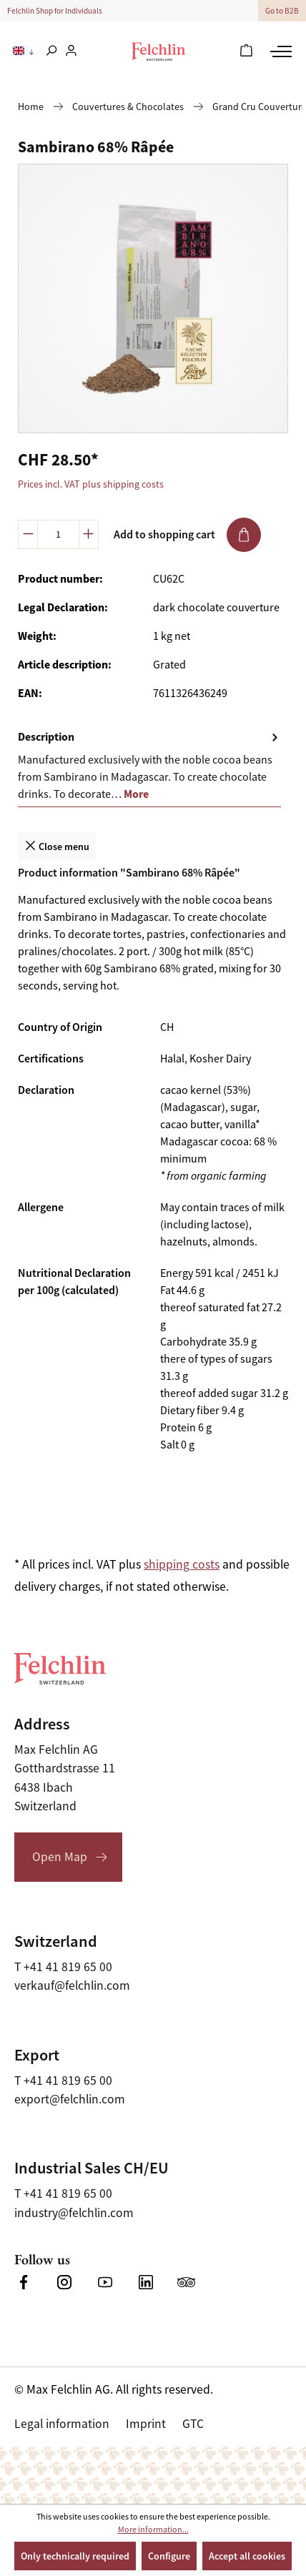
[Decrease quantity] (28, 534)
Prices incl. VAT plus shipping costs (91, 484)
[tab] (149, 766)
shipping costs (181, 1564)
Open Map (59, 1857)
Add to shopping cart (187, 535)
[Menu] (279, 51)
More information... (153, 2529)
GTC (193, 2424)
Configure (169, 2556)
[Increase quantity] (89, 534)
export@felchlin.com (69, 2099)
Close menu (56, 845)
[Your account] (71, 51)
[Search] (51, 51)
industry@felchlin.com (74, 2213)
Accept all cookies (247, 2556)
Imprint (146, 2424)
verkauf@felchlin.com (72, 1985)
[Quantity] (58, 534)
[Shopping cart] (246, 51)
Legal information (61, 2424)
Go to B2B (282, 11)
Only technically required (75, 2556)
